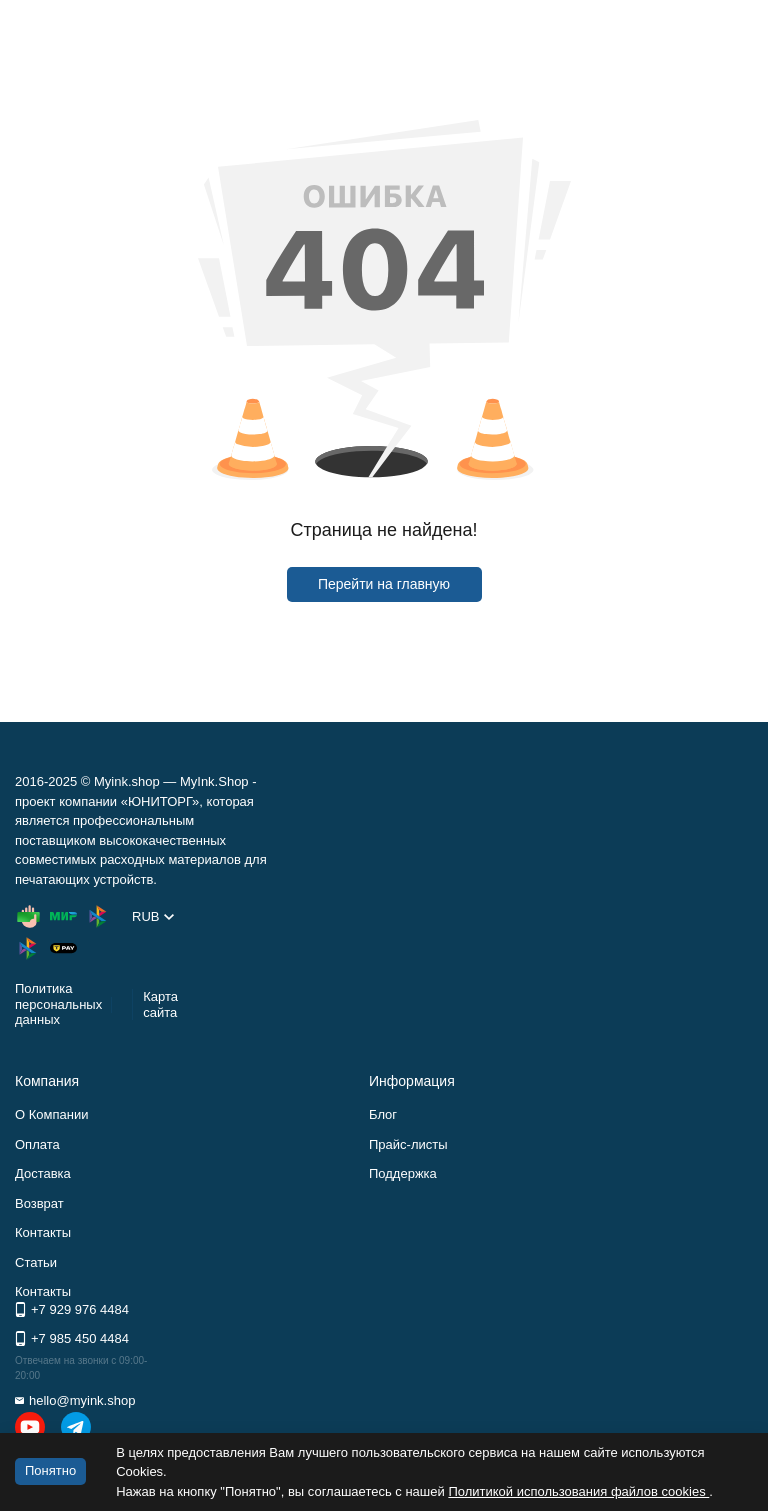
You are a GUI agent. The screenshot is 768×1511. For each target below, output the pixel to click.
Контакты (43, 1232)
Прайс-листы (408, 1144)
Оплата (37, 1144)
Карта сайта (160, 1004)
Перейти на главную (384, 584)
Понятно (50, 1470)
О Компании (51, 1114)
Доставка (43, 1173)
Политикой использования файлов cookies (578, 1491)
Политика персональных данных (58, 1004)
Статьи (36, 1262)
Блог (383, 1114)
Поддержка (403, 1173)
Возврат (39, 1203)
